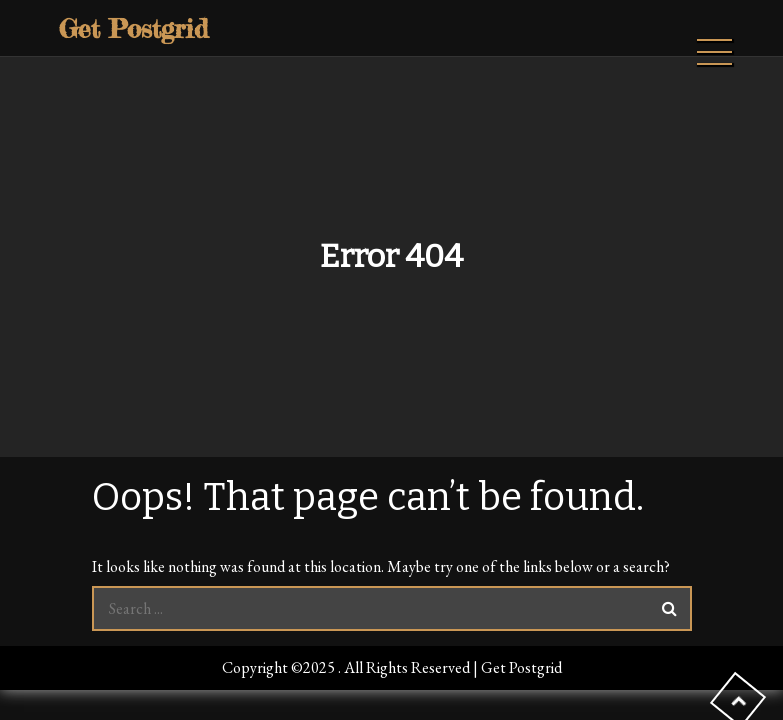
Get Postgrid (133, 28)
